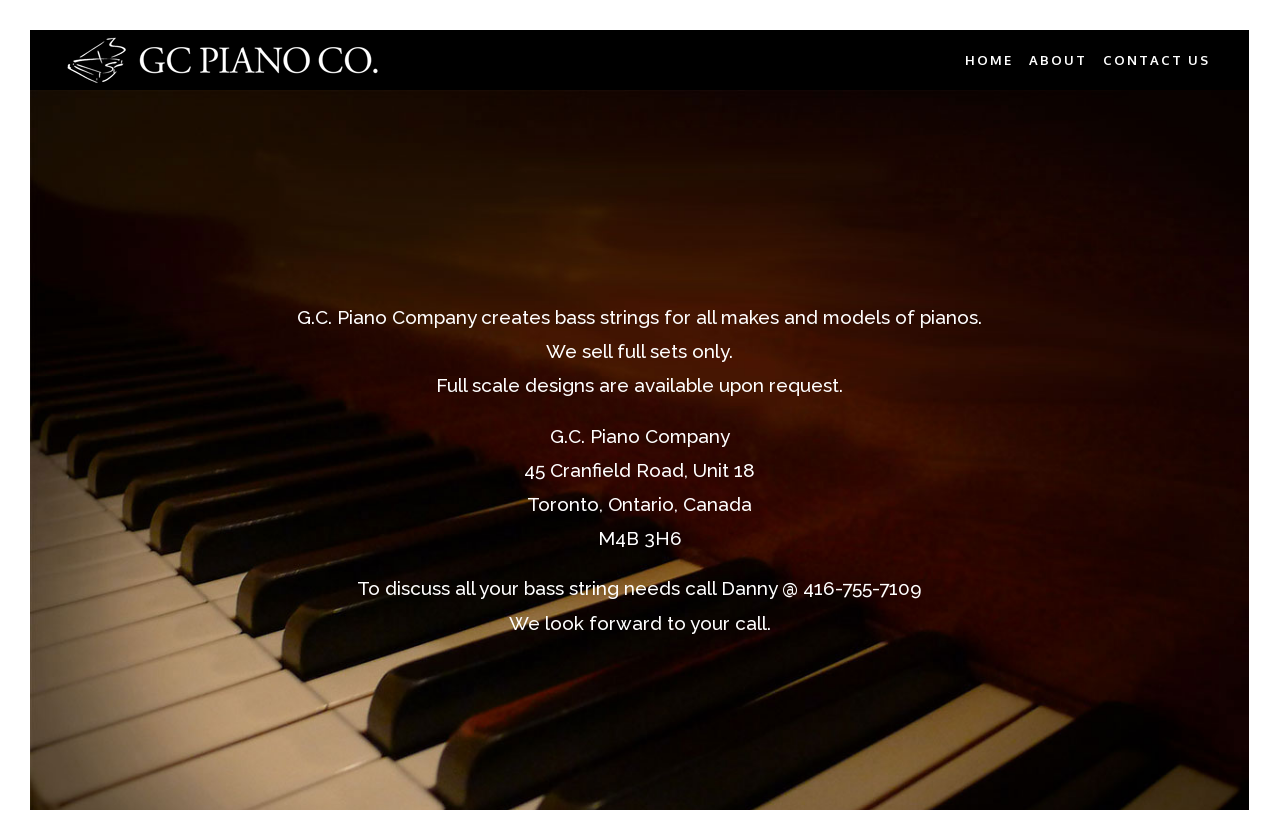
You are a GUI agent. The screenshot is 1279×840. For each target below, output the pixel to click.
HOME (989, 60)
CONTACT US (1156, 60)
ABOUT (1058, 60)
